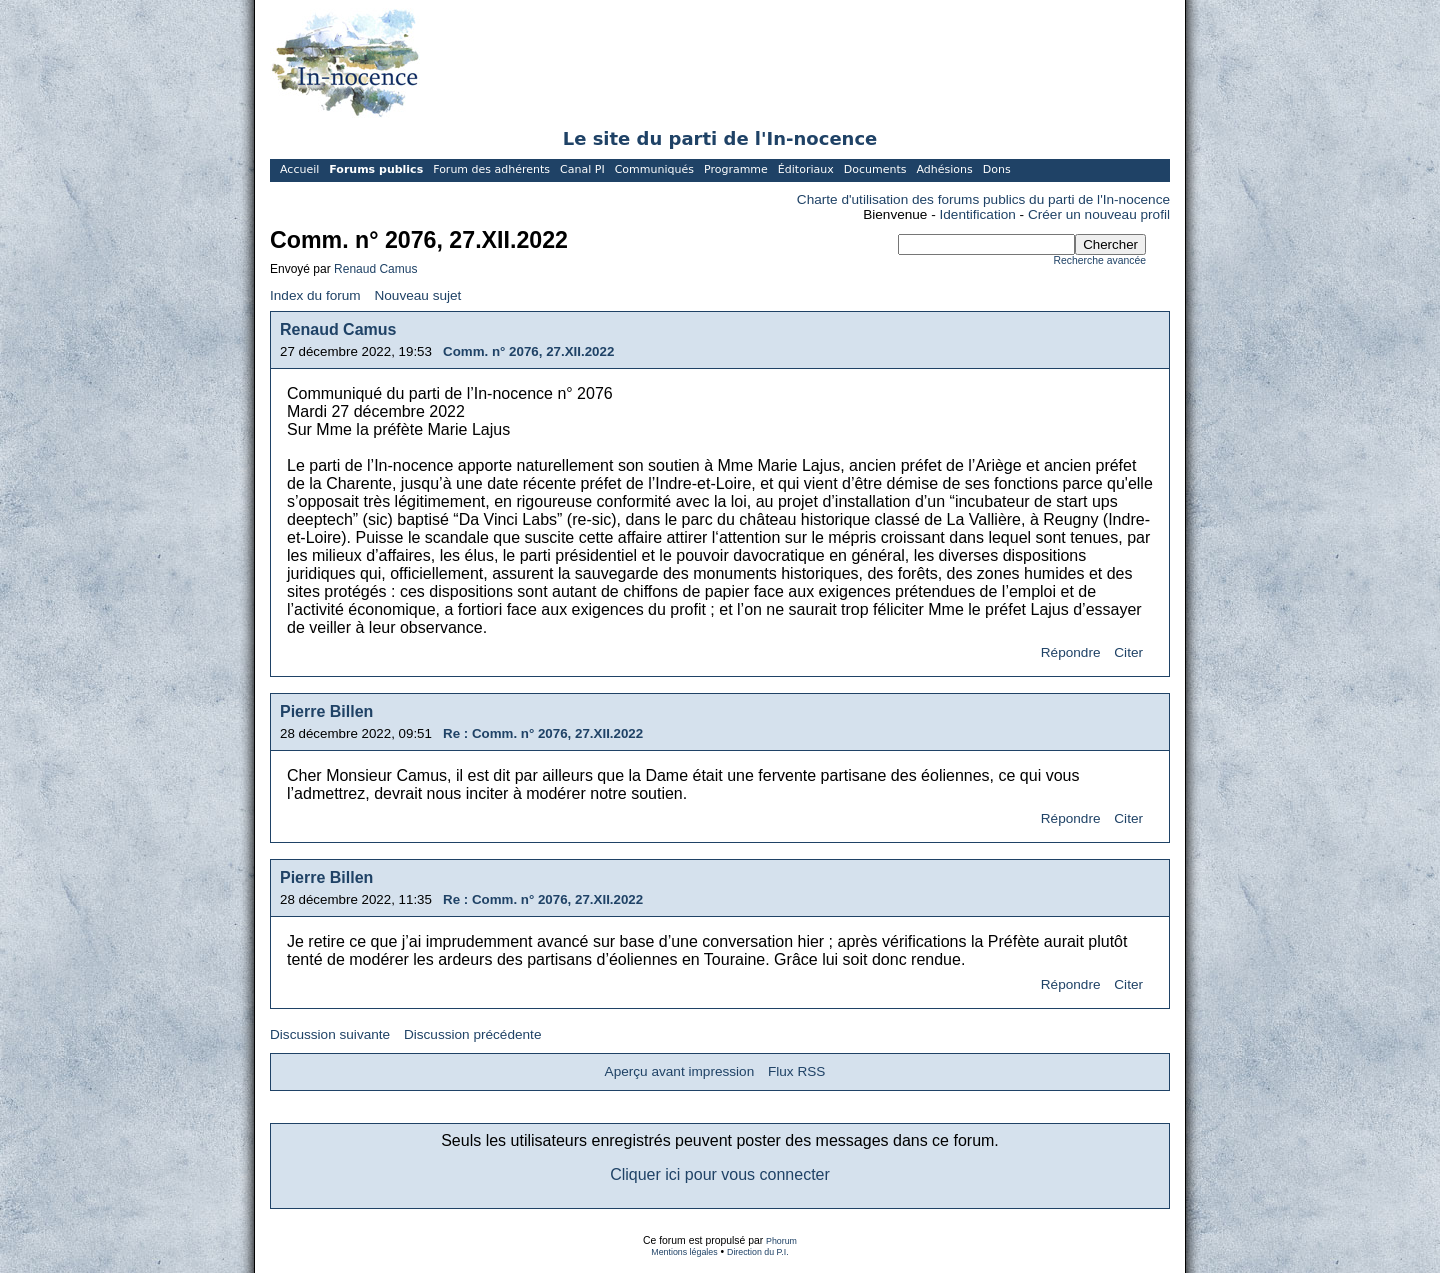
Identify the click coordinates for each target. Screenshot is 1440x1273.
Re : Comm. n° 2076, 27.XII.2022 (543, 733)
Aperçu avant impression (680, 1071)
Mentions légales (684, 1252)
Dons (997, 169)
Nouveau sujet (417, 295)
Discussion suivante (330, 1034)
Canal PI (582, 169)
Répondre (1071, 652)
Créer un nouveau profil (1099, 214)
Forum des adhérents (491, 169)
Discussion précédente (473, 1034)
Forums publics (376, 169)
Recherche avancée (1100, 260)
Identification (978, 214)
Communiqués (654, 169)
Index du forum (315, 295)
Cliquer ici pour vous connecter (720, 1174)
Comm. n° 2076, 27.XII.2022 (528, 351)
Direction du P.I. (758, 1252)
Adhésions (944, 169)
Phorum (781, 1241)
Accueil (299, 169)
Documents (875, 169)
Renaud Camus (375, 269)
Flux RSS (796, 1071)
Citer (1128, 652)
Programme (736, 169)
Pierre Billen (326, 711)
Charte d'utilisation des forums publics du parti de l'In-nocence (983, 199)
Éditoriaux (806, 169)
